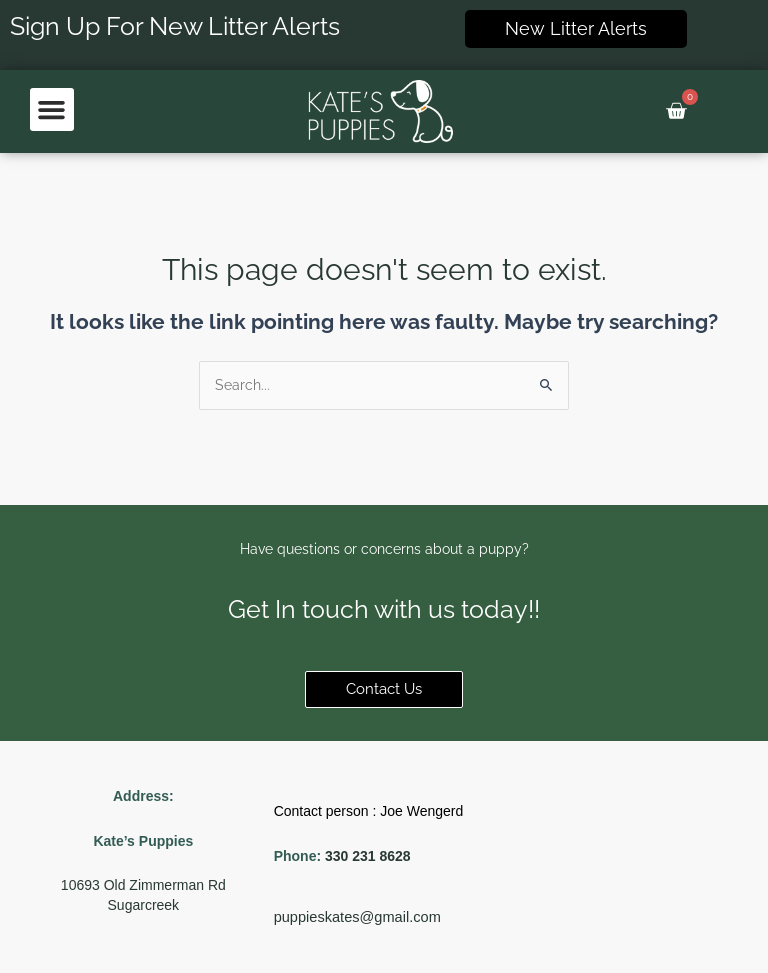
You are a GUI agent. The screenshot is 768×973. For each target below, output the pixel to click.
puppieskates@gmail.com (357, 917)
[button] (52, 110)
